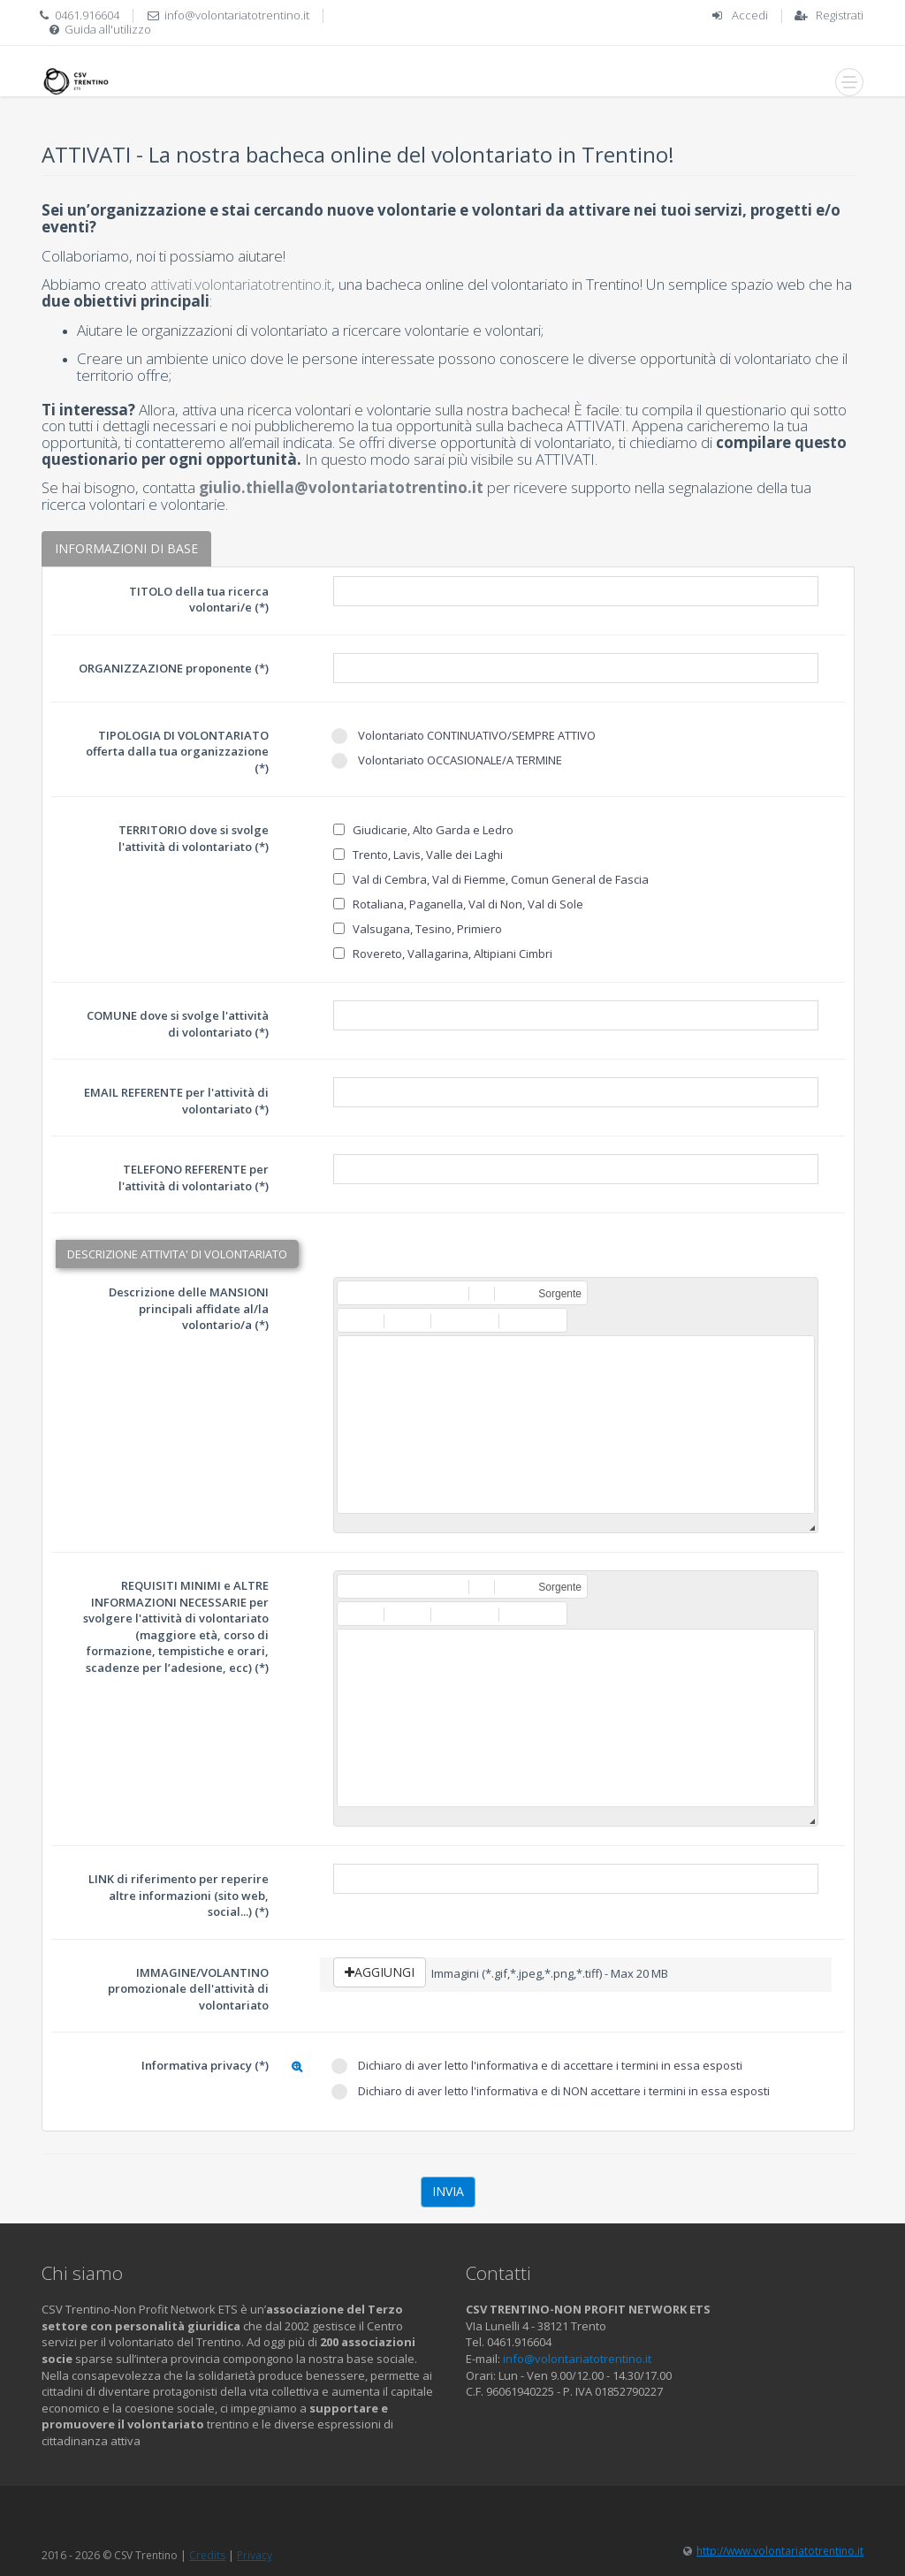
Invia (448, 2191)
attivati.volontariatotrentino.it (240, 284)
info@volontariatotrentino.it (236, 15)
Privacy (254, 2555)
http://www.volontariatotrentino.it (779, 2550)
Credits (207, 2555)
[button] (350, 1293)
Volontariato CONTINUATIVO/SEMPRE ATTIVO (463, 735)
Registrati (839, 15)
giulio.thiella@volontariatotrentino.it (341, 487)
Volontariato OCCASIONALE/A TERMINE (446, 760)
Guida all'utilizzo (108, 29)
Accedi (750, 15)
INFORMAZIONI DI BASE (126, 548)
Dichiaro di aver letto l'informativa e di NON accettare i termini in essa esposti (550, 2091)
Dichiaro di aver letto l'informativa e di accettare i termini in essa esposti (536, 2065)
